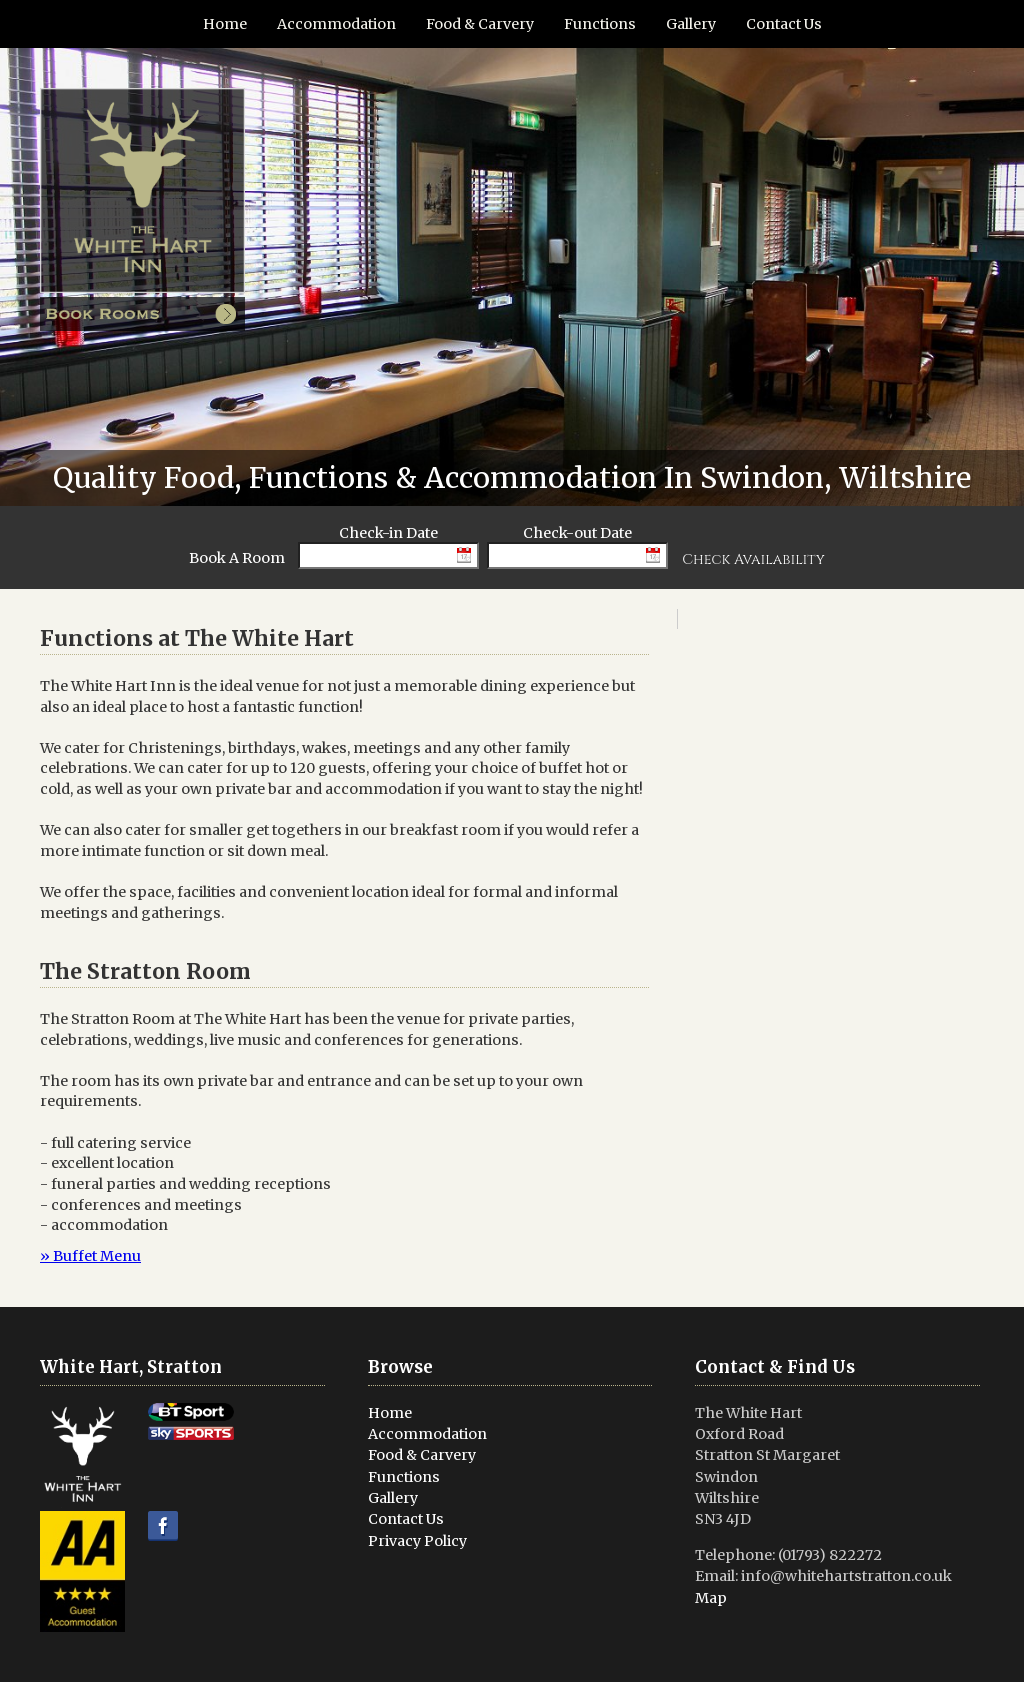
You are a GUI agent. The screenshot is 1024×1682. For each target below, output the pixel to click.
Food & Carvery (480, 24)
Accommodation (336, 24)
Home (225, 24)
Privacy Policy (417, 1541)
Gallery (691, 24)
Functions (600, 24)
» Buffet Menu (90, 1256)
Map (711, 1598)
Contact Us (784, 24)
